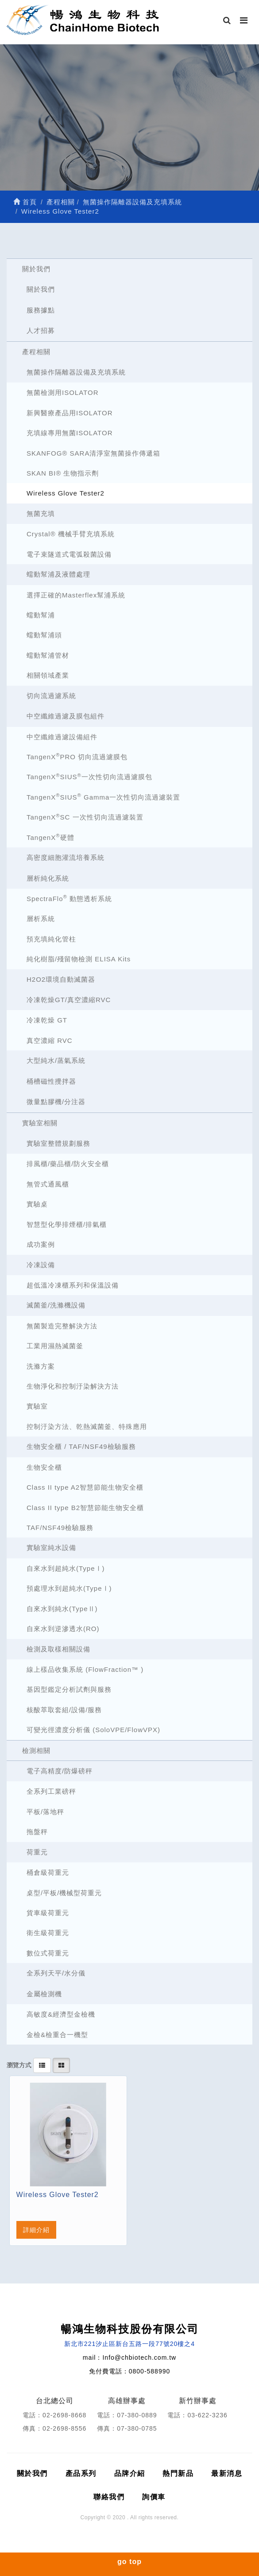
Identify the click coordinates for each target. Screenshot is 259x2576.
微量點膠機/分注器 (56, 1101)
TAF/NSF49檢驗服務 (60, 1527)
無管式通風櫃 (48, 1184)
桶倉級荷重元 (48, 1872)
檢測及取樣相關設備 (58, 1649)
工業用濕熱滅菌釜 (55, 1346)
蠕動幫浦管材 (48, 655)
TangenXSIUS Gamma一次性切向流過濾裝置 (103, 796)
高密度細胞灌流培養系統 (65, 857)
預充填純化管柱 (51, 939)
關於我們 (36, 269)
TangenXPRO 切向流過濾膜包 (77, 756)
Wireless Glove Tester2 (65, 493)
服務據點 (41, 310)
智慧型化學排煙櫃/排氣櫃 (67, 1224)
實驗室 (37, 1406)
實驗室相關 (40, 1123)
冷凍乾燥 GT (47, 1020)
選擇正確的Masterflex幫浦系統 (76, 595)
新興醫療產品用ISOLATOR (69, 413)
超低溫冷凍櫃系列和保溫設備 (73, 1285)
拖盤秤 (37, 1831)
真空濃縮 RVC (50, 1040)
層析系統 (41, 918)
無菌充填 (41, 513)
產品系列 (81, 2473)
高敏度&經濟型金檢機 (61, 2014)
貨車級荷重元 (48, 1912)
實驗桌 (37, 1204)
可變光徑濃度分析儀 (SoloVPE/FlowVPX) (93, 1729)
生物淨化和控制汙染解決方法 (73, 1386)
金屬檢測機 (44, 1994)
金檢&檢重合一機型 (57, 2034)
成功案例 (41, 1244)
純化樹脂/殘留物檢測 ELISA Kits (79, 959)
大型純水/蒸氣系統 (56, 1060)
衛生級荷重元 (48, 1932)
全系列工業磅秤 (51, 1791)
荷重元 (37, 1852)
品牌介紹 (129, 2473)
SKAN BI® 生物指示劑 (63, 473)
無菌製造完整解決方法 (62, 1326)
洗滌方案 (41, 1366)
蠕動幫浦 (41, 615)
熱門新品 (177, 2473)
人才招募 (41, 330)
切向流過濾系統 (51, 695)
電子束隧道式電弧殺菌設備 (69, 554)
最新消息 (226, 2473)
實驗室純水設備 (51, 1547)
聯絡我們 (108, 2497)
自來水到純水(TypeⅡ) (62, 1608)
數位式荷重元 (48, 1953)
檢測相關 (36, 1750)
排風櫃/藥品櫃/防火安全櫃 (68, 1163)
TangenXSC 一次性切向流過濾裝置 (85, 817)
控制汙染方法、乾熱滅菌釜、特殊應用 (87, 1426)
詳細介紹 (36, 2229)
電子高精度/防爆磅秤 (60, 1771)
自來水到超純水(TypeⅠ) (66, 1568)
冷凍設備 (41, 1264)
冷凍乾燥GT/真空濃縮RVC (69, 999)
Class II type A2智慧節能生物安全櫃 (85, 1487)
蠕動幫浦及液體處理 (58, 574)
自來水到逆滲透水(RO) (63, 1628)
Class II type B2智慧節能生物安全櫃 (85, 1507)
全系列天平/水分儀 (56, 1973)
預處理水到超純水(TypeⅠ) (69, 1588)
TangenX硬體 (50, 837)
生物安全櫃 (44, 1467)
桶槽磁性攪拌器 (51, 1081)
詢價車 (154, 2497)
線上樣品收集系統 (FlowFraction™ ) (85, 1669)
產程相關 (36, 351)
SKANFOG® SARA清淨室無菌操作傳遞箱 (93, 453)
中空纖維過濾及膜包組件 (65, 716)
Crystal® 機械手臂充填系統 (71, 534)
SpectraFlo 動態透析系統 (69, 898)
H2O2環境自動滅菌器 (61, 979)
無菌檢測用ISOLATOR (62, 392)
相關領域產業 (48, 675)
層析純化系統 (48, 878)
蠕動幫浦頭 (44, 635)
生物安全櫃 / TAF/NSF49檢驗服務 (81, 1446)
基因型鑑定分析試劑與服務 (69, 1689)
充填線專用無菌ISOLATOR (69, 433)
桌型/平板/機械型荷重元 (64, 1893)
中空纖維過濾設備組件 (62, 737)
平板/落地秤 (45, 1811)
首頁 (25, 202)
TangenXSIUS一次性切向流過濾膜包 (89, 777)
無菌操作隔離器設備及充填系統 (76, 372)
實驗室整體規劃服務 (58, 1143)
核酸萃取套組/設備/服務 (64, 1709)
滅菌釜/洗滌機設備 (56, 1305)
